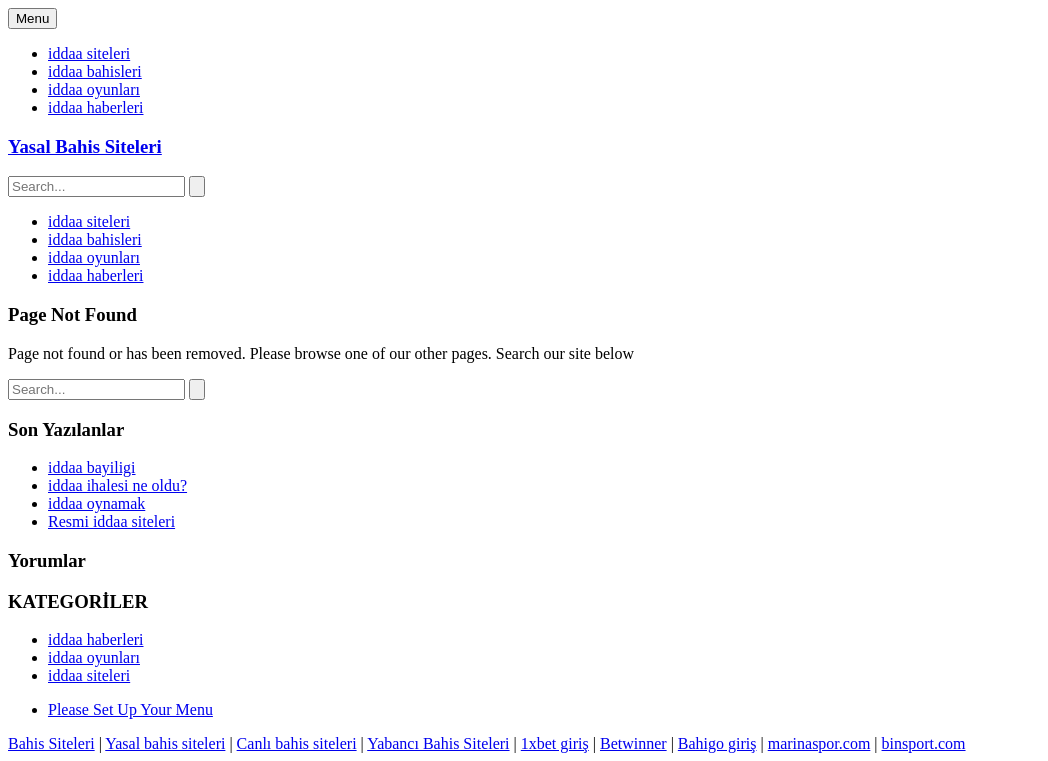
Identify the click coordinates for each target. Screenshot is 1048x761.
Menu (32, 18)
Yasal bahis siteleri (165, 743)
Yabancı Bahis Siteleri (438, 743)
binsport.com (924, 743)
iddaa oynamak (96, 503)
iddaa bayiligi (92, 467)
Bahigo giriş (717, 743)
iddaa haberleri (96, 107)
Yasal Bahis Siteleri (85, 146)
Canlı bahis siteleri (297, 743)
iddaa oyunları (94, 89)
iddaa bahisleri (95, 71)
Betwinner (633, 743)
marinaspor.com (819, 743)
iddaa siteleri (89, 53)
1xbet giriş (555, 743)
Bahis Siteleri (51, 743)
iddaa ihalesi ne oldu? (117, 485)
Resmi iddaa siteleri (111, 521)
